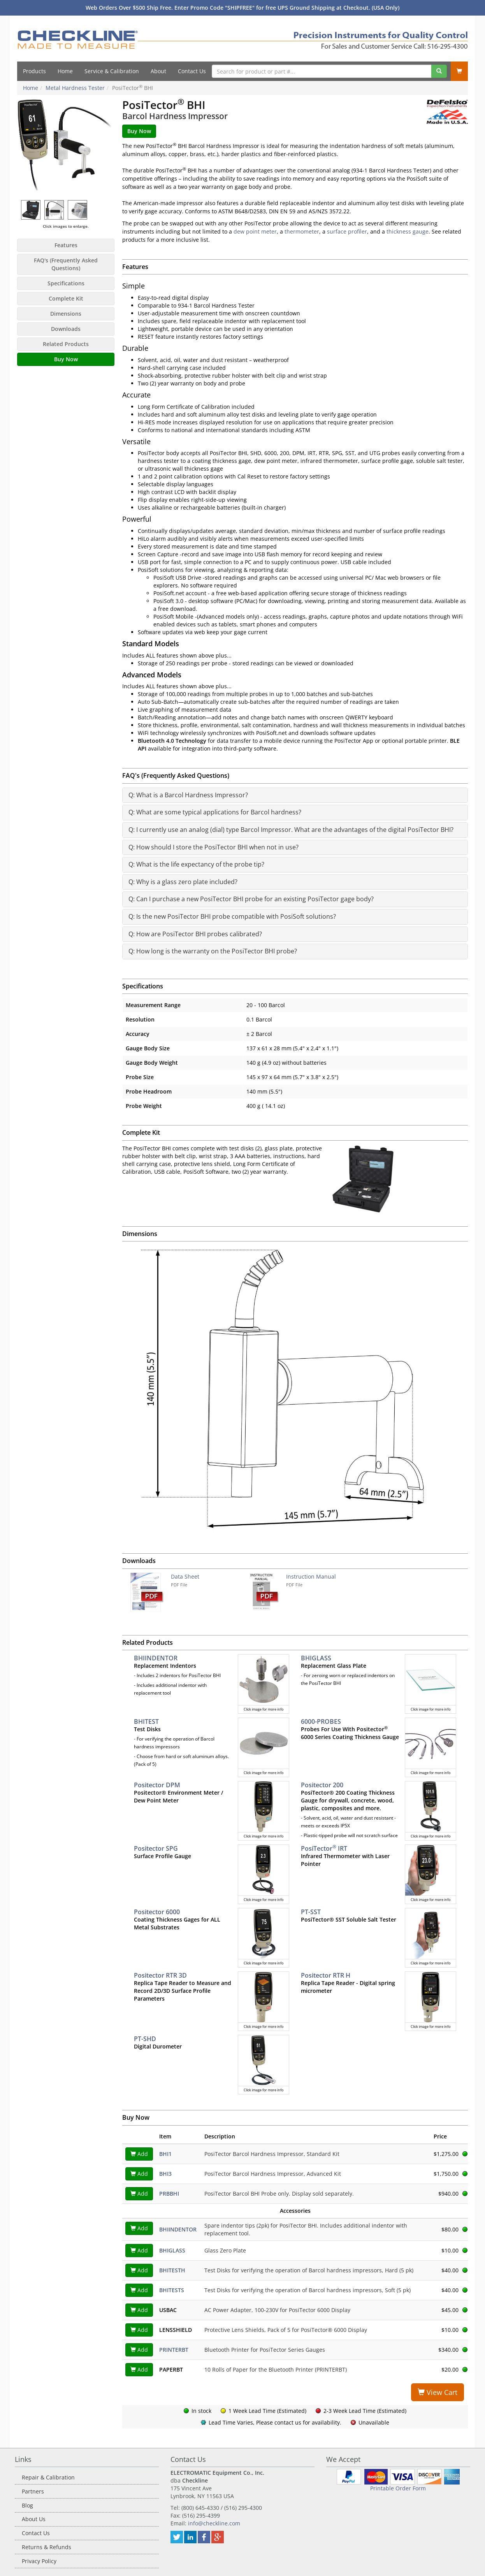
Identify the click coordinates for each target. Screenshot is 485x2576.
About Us (34, 2519)
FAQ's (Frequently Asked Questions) (66, 264)
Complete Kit (66, 298)
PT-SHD (145, 2038)
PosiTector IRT (324, 1848)
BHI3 (165, 2173)
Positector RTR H (325, 1975)
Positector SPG (156, 1848)
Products (34, 71)
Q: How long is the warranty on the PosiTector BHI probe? (212, 951)
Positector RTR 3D (160, 1975)
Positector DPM (157, 1785)
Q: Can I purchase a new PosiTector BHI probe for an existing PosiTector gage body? (251, 899)
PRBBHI (169, 2193)
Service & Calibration (111, 71)
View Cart (437, 2392)
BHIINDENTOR (155, 1658)
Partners (33, 2491)
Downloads (66, 328)
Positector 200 (322, 1785)
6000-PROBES (321, 1721)
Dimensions (65, 313)
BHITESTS (171, 2290)
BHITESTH (172, 2270)
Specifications (65, 283)
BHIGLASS (316, 1658)
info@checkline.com (214, 2523)
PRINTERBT (173, 2349)
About (158, 71)
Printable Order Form (398, 2488)
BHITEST (146, 1721)
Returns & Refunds (46, 2547)
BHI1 (165, 2154)
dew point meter (255, 231)
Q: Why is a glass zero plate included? (182, 881)
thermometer (302, 231)
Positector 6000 (157, 1912)
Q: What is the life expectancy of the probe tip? (196, 864)
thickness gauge (408, 231)
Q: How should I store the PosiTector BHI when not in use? (213, 847)
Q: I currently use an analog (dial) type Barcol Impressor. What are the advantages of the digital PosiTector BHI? (290, 829)
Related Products (66, 344)
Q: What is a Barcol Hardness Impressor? (188, 795)
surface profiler (347, 231)
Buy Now (66, 359)
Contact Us (192, 71)
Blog (27, 2505)
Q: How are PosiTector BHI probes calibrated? (195, 934)
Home (65, 71)
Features (65, 245)
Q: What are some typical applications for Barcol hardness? (214, 812)
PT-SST (311, 1912)
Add (139, 2154)
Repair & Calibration (48, 2477)
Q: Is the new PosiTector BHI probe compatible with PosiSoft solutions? (232, 916)
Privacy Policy (39, 2561)
